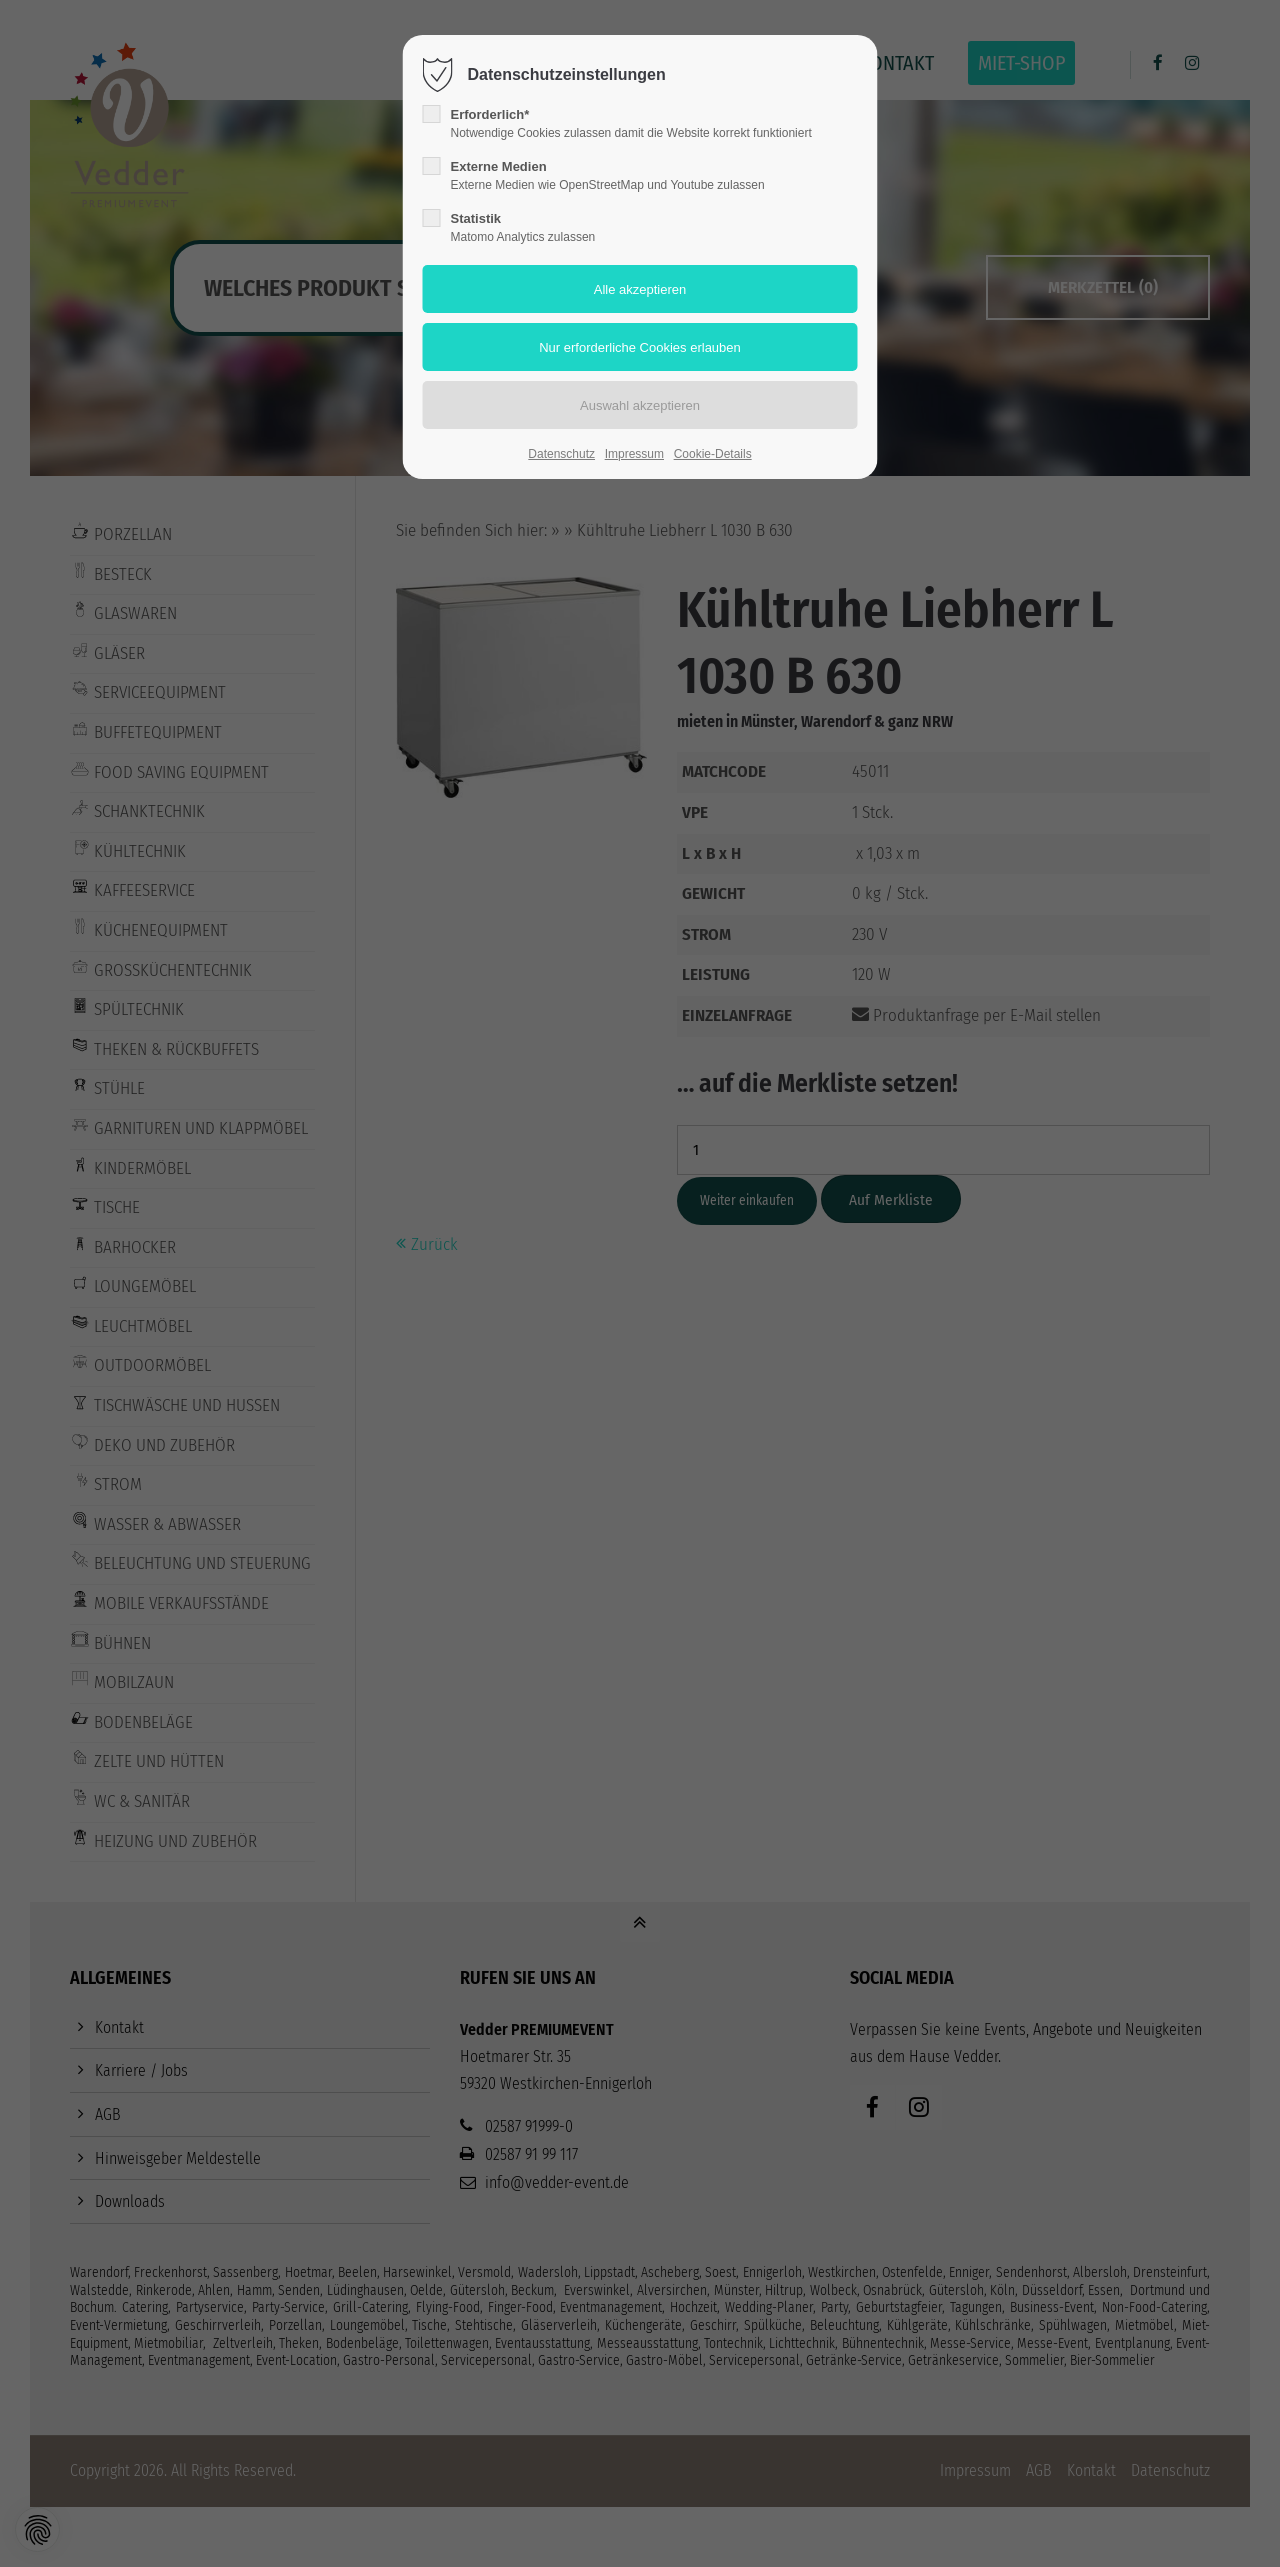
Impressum (634, 454)
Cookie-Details (713, 454)
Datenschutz (561, 454)
